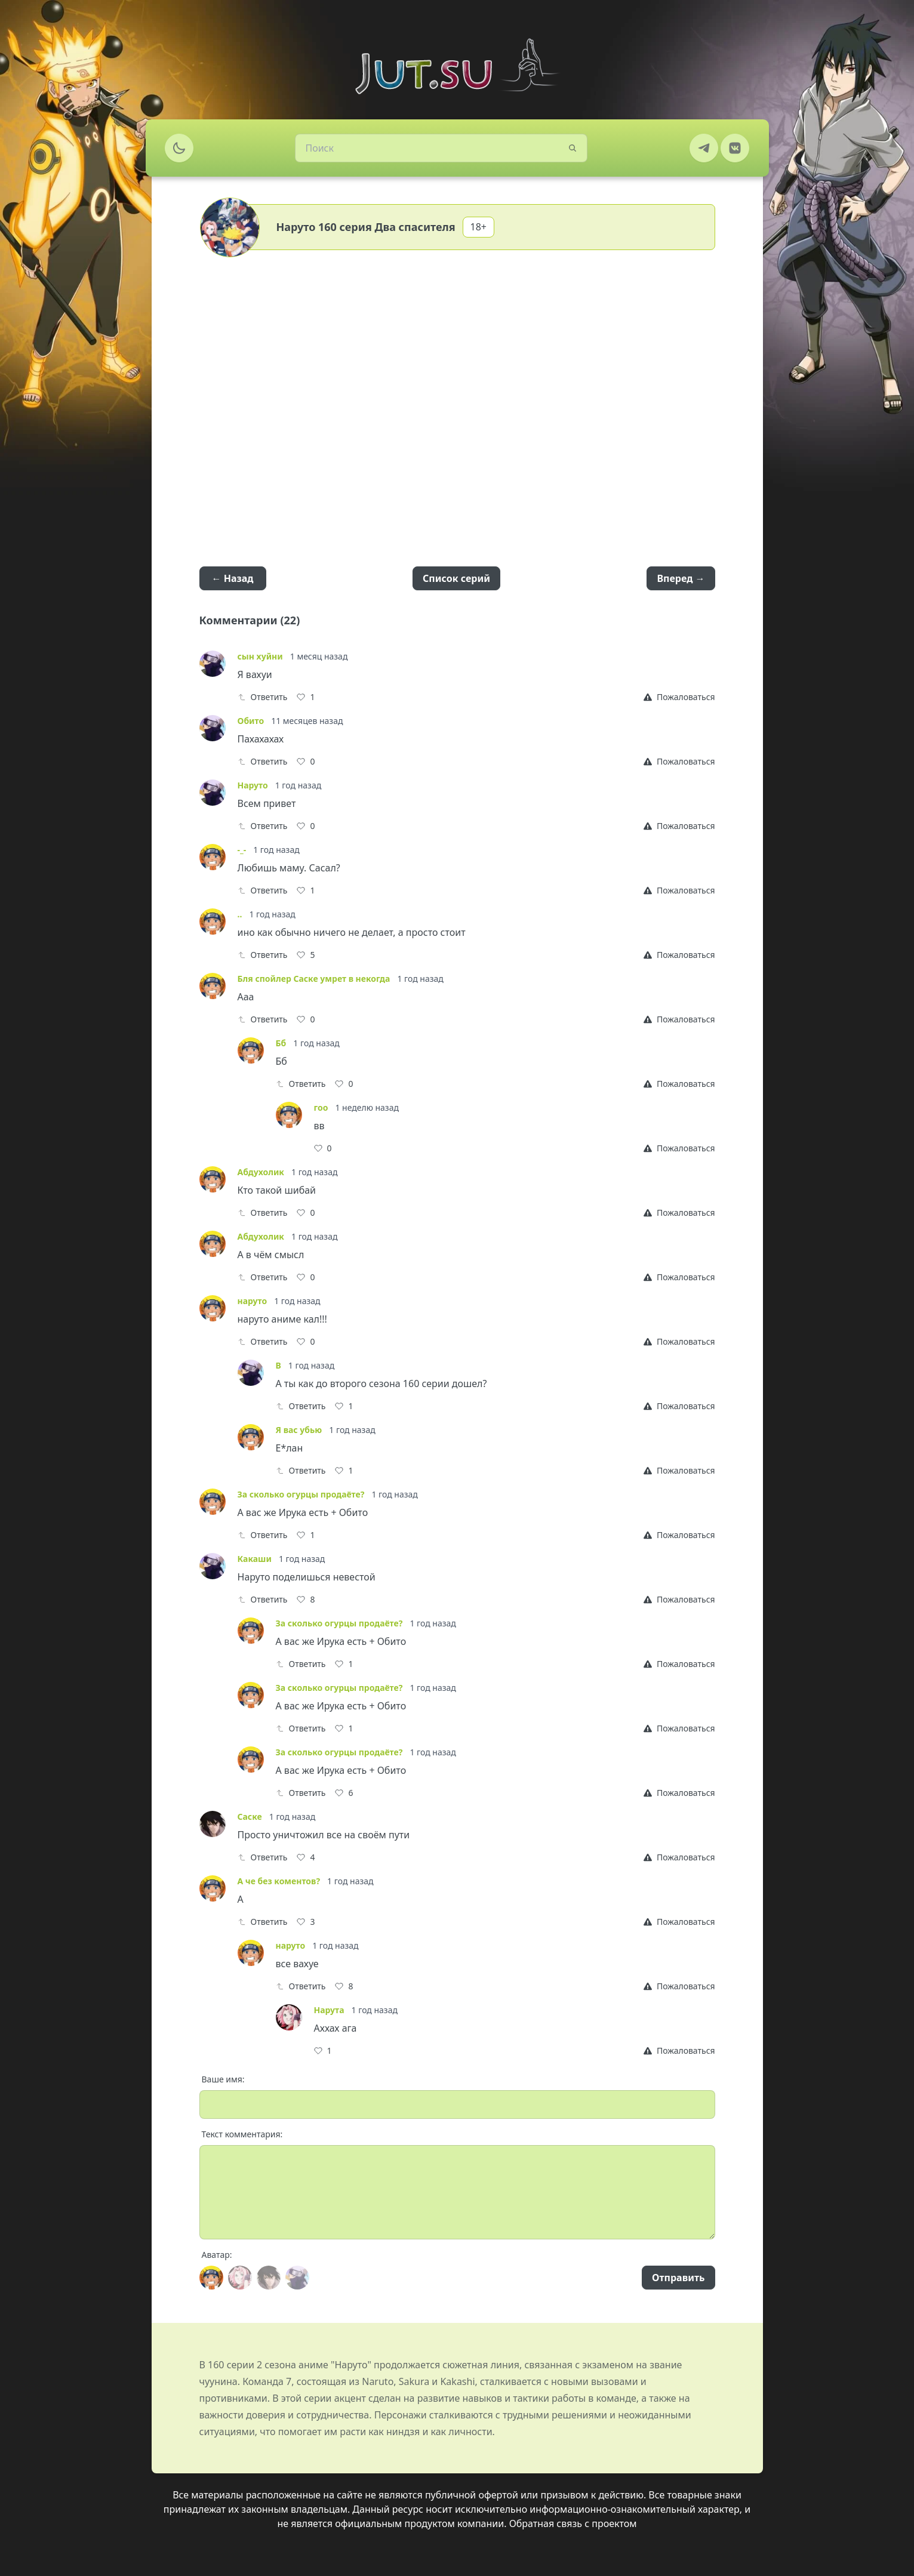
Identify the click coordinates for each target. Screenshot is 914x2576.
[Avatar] (211, 2278)
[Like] (306, 697)
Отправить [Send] (678, 2277)
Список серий (456, 578)
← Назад (233, 578)
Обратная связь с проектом (573, 2523)
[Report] (679, 697)
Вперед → (680, 578)
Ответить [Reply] (263, 696)
